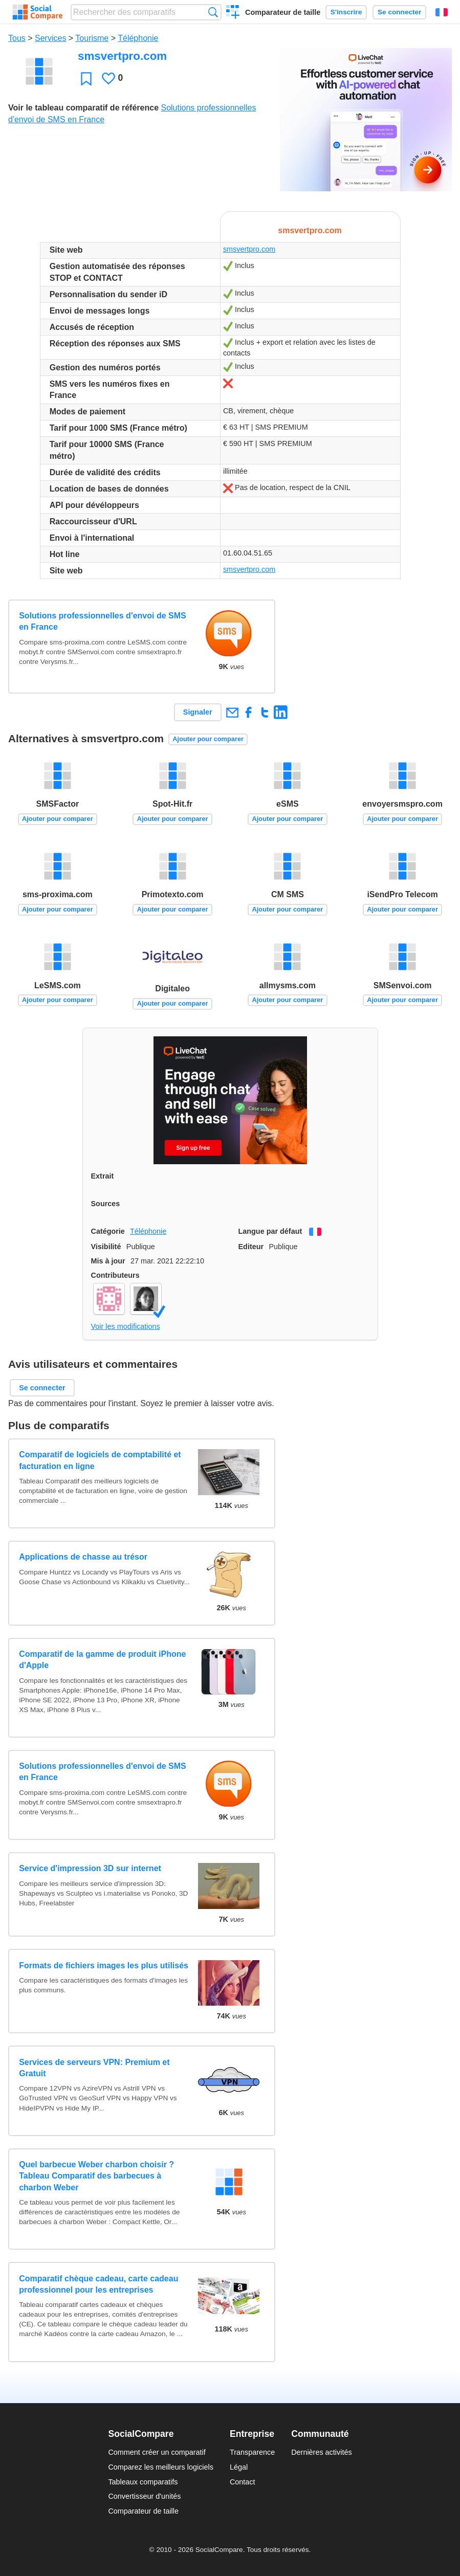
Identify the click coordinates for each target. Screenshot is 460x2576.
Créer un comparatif (233, 13)
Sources (105, 1204)
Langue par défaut (270, 1231)
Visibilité (106, 1246)
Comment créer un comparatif (156, 2452)
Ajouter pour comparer (208, 739)
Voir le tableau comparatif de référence (83, 107)
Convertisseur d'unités (144, 2496)
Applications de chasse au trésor (83, 1556)
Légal (239, 2467)
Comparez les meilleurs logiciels (160, 2467)
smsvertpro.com (249, 249)
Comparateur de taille (282, 12)
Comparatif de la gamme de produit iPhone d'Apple (102, 1660)
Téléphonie (138, 38)
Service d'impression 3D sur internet (90, 1868)
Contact (242, 2482)
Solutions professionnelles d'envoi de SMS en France (102, 621)
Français (441, 12)
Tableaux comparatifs (143, 2482)
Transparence (252, 2452)
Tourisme (91, 38)
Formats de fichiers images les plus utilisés (103, 1965)
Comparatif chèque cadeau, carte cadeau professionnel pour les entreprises (98, 2284)
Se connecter (399, 12)
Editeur (251, 1246)
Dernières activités (321, 2452)
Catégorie (108, 1231)
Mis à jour (108, 1261)
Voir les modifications (125, 1326)
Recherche (213, 12)
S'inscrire (346, 12)
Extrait (102, 1176)
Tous (17, 38)
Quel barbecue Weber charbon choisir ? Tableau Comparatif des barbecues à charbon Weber (96, 2176)
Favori (86, 78)
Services (50, 38)
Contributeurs (115, 1275)
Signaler (197, 712)
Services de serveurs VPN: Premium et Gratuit (94, 2068)
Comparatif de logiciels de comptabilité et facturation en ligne (100, 1460)
